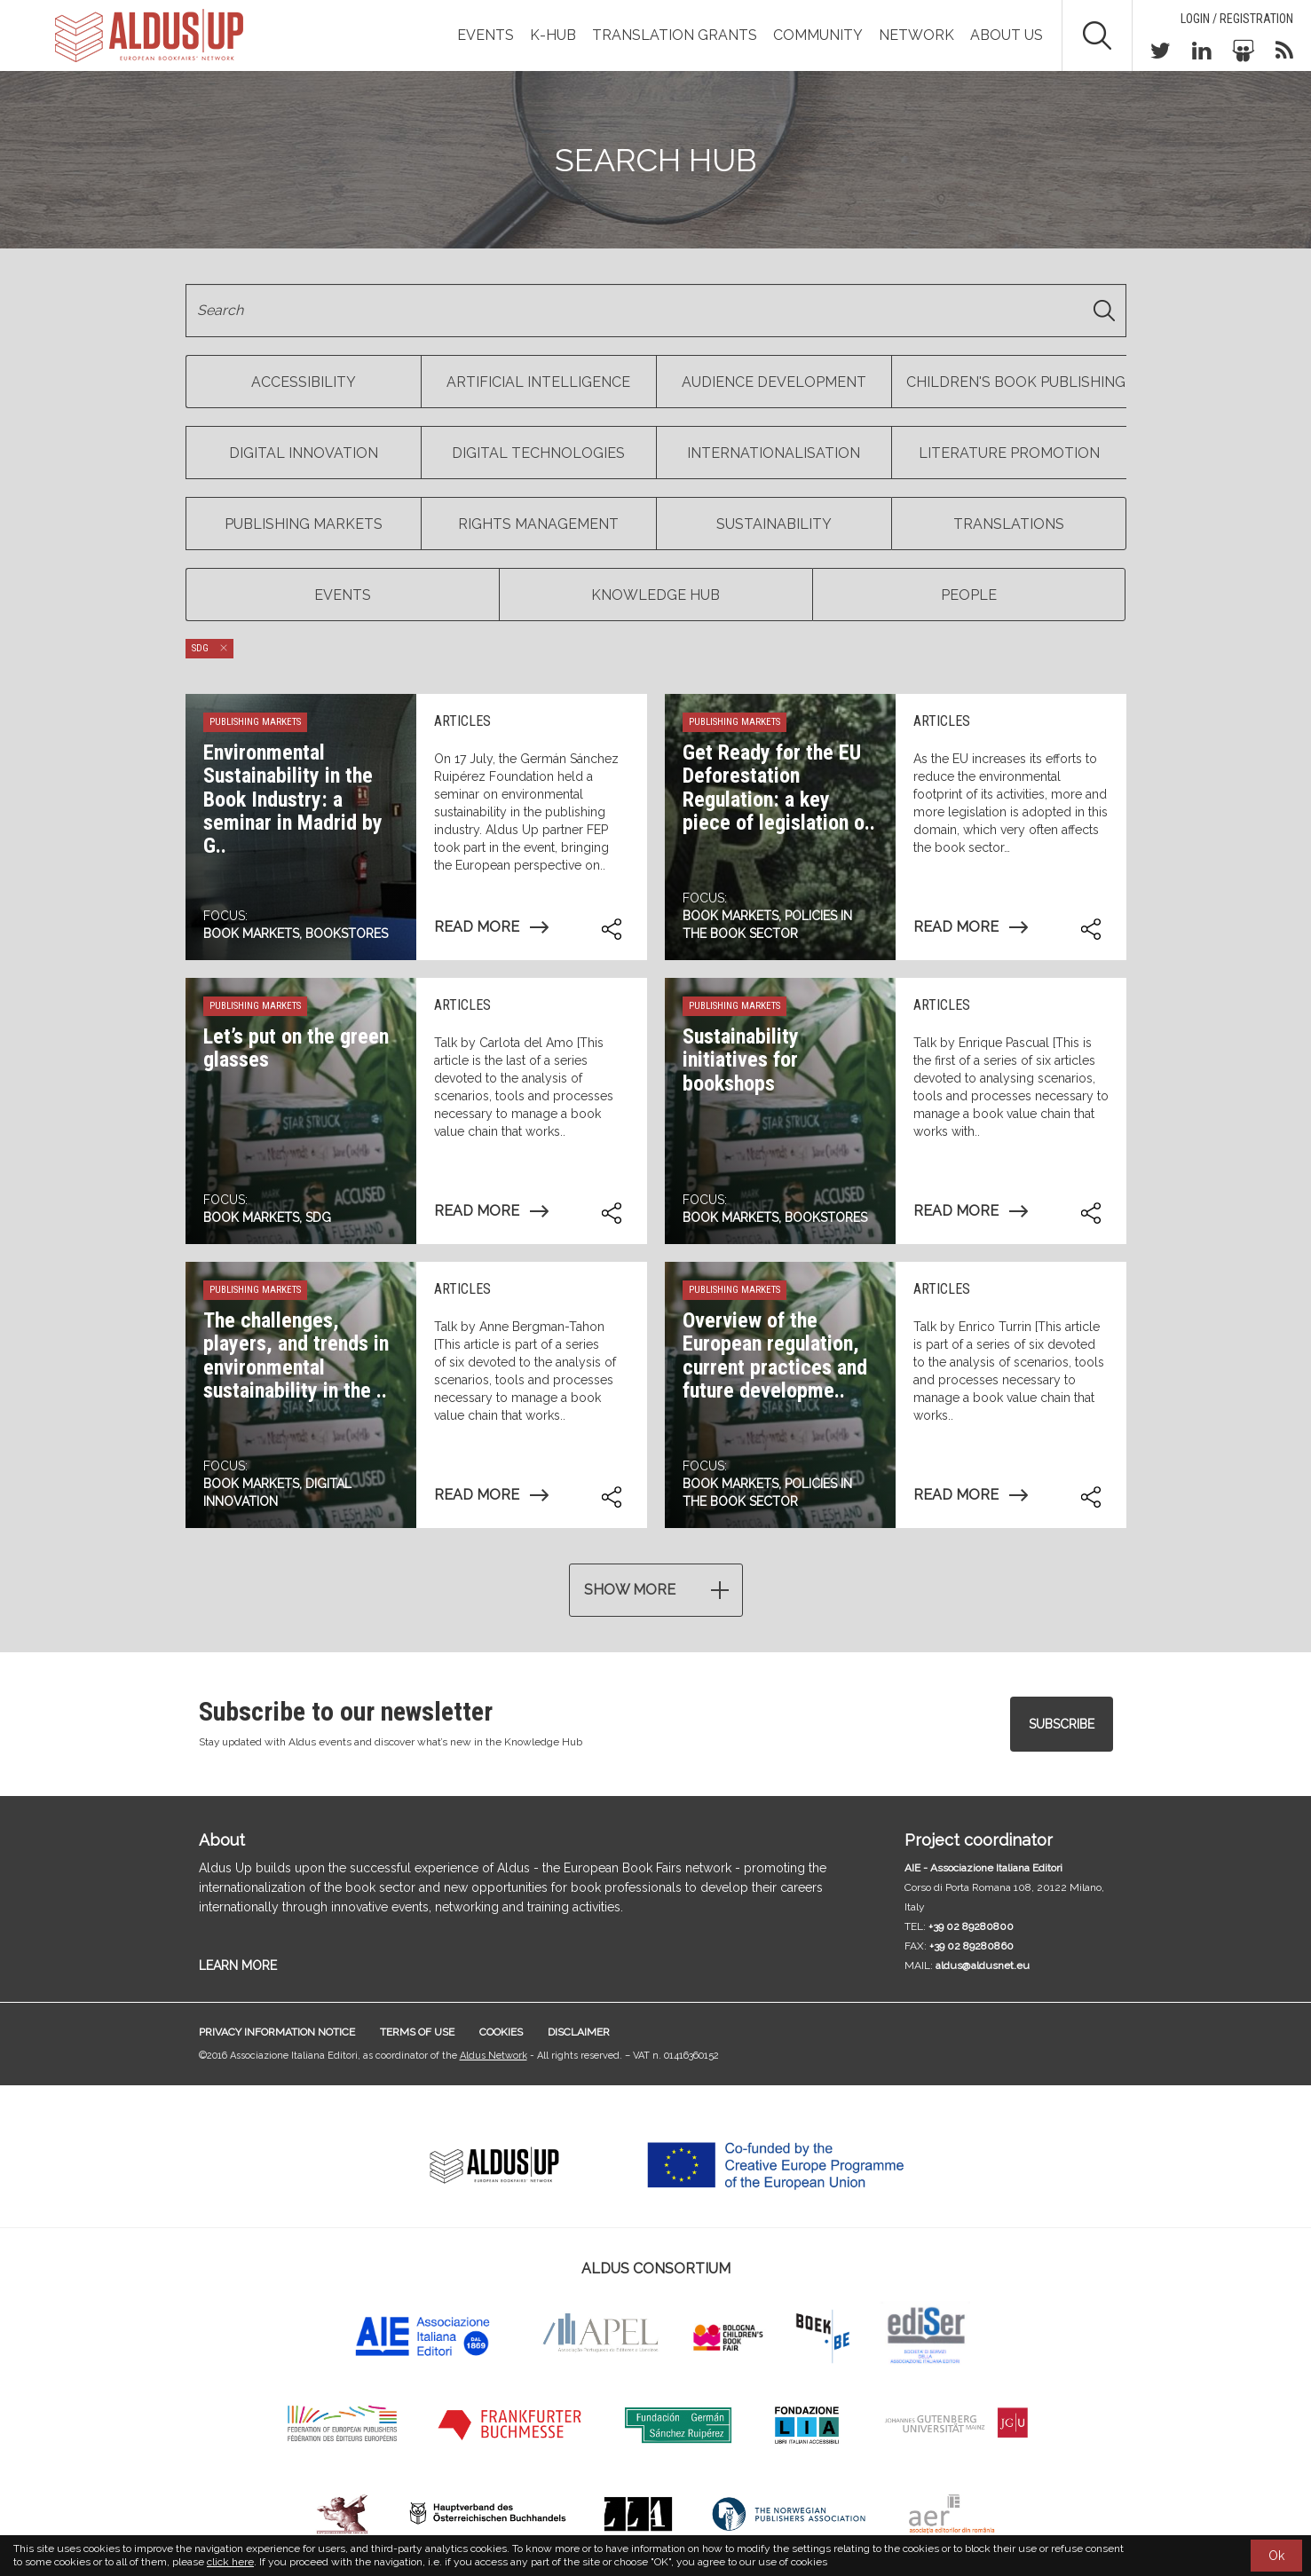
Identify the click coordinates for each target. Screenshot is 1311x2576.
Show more (629, 1589)
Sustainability (774, 524)
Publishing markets (304, 524)
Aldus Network (493, 2055)
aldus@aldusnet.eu (983, 1965)
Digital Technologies (538, 453)
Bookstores (346, 933)
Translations (1008, 524)
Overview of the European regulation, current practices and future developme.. (775, 1355)
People (969, 595)
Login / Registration (1237, 19)
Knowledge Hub (655, 595)
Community (818, 35)
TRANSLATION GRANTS (674, 35)
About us (1006, 35)
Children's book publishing (1015, 382)
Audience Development (774, 382)
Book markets (251, 933)
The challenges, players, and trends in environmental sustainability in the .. (296, 1355)
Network (916, 35)
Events (485, 35)
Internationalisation (773, 453)
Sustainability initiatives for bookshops (741, 1060)
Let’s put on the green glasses (296, 1048)
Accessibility (303, 382)
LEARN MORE (238, 1965)
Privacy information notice (277, 2032)
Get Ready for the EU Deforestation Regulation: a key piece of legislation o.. (779, 787)
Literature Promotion (1009, 453)
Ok (1276, 2555)
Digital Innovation (303, 453)
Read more (476, 926)
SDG (318, 1217)
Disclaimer (579, 2032)
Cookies (501, 2032)
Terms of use (417, 2032)
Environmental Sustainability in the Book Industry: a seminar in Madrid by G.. (293, 799)
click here (230, 2562)
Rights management (538, 524)
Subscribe (1061, 1724)
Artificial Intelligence (538, 382)
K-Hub (553, 35)
